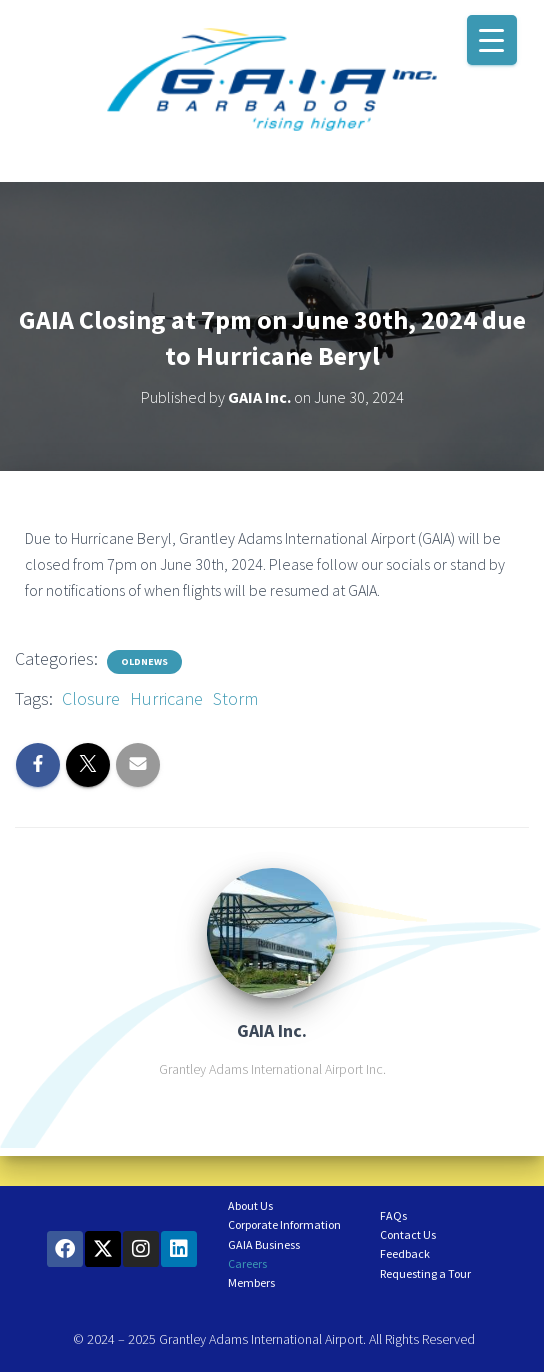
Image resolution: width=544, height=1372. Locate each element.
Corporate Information (284, 1224)
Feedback (405, 1253)
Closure (91, 698)
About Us (250, 1205)
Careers (247, 1263)
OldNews (144, 661)
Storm (235, 698)
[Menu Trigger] (492, 40)
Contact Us (408, 1234)
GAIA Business (264, 1244)
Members (251, 1282)
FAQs (393, 1215)
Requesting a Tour (425, 1273)
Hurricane (166, 698)
